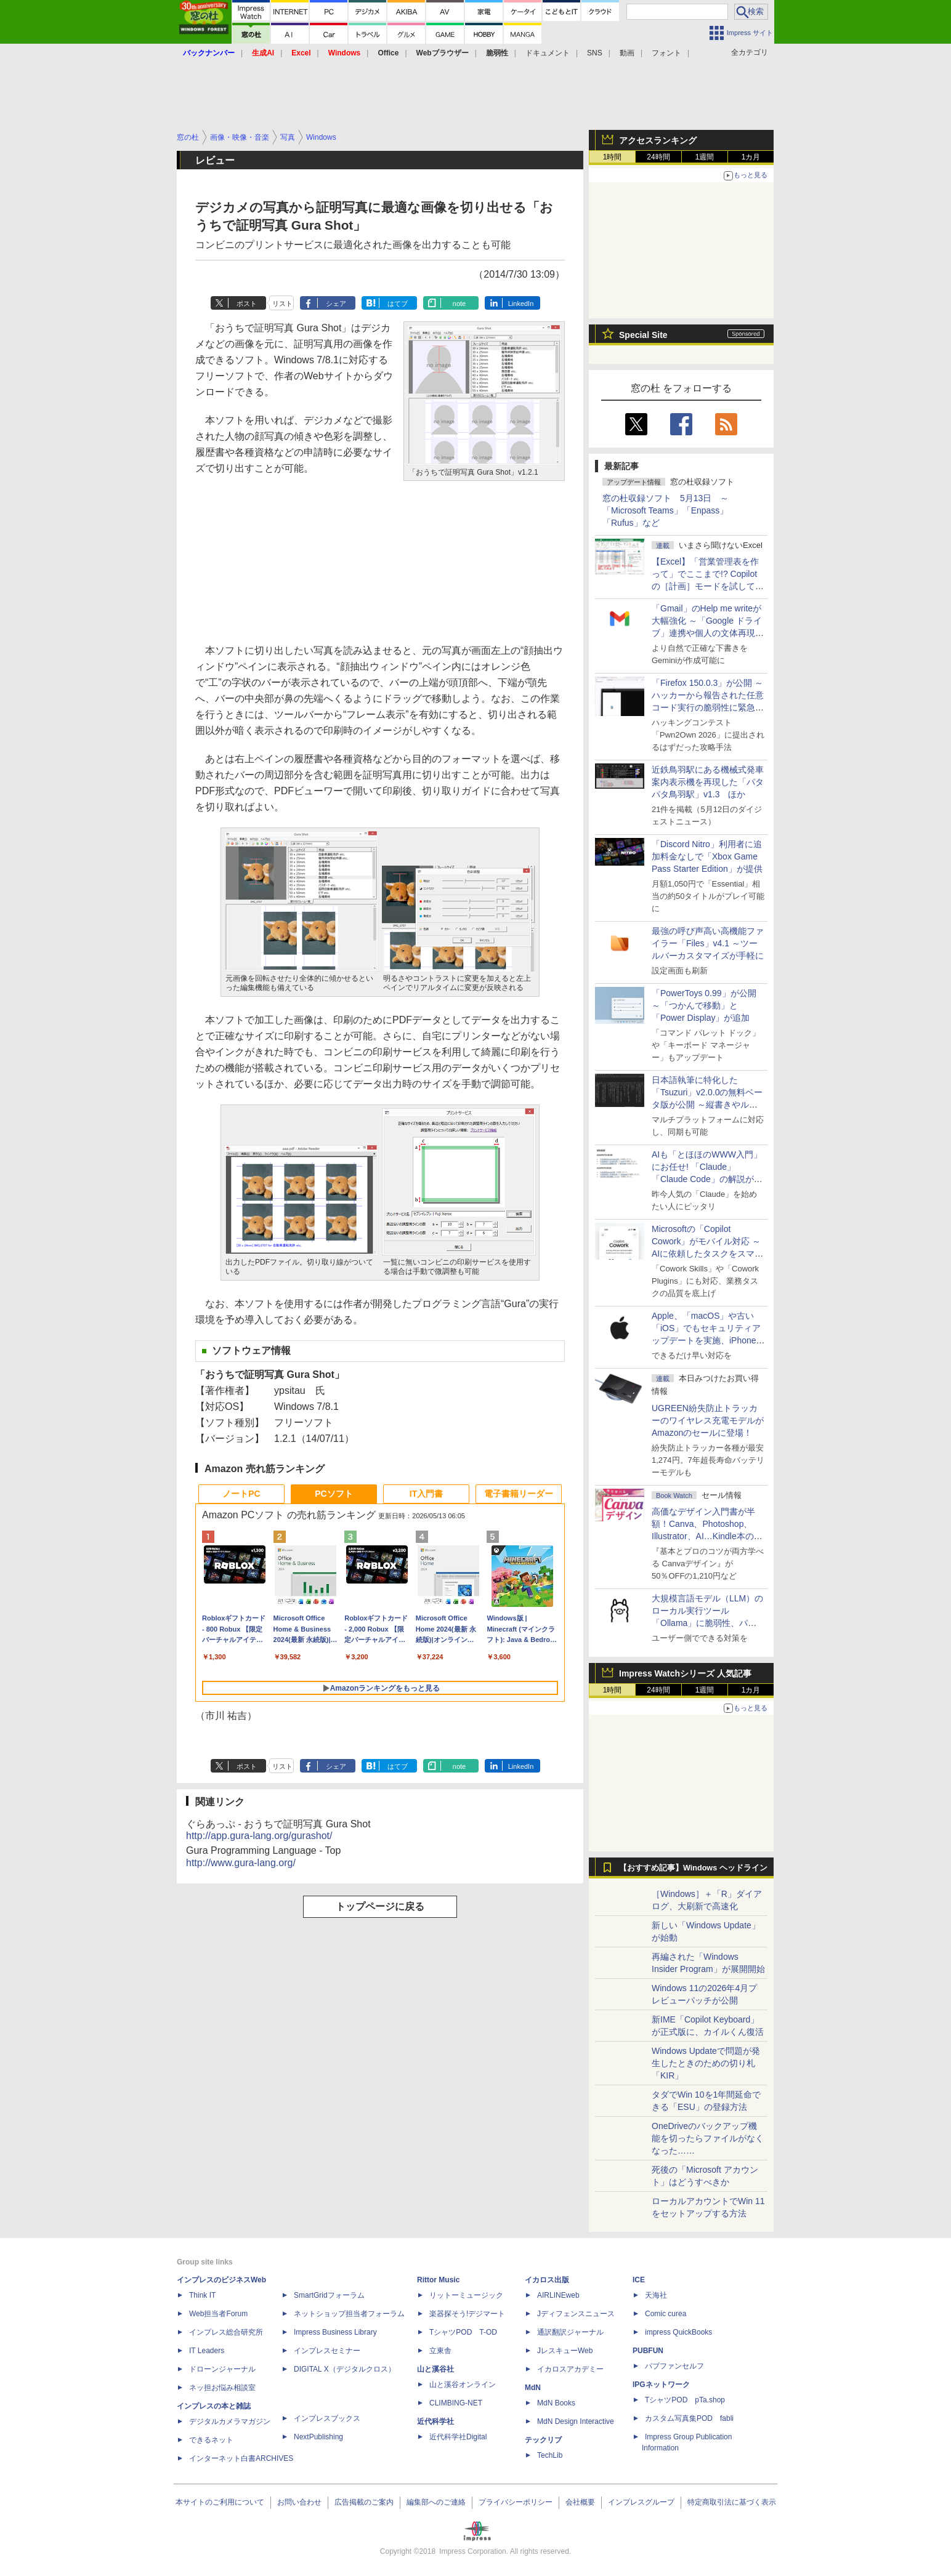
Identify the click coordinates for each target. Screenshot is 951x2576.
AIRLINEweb (558, 2295)
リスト (282, 303)
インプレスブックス (327, 2418)
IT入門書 (426, 1494)
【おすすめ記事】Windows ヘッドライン (693, 1868)
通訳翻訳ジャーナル (570, 2332)
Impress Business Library (335, 2332)
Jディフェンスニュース (576, 2313)
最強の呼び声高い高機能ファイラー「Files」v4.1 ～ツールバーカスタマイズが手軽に (708, 943)
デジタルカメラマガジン (229, 2421)
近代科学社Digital (458, 2437)
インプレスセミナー (327, 2350)
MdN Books (556, 2403)
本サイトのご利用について (220, 2502)
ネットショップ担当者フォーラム (349, 2313)
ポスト (247, 303)
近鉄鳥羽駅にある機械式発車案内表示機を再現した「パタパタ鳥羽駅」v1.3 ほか (708, 782)
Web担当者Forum (218, 2313)
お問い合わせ (299, 2502)
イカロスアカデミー (570, 2369)
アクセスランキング (658, 140)
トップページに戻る (380, 1906)
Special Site (643, 335)
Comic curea (665, 2313)
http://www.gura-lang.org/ (241, 1863)
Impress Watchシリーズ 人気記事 (685, 1673)
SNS (594, 53)
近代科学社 (435, 2421)
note (459, 303)
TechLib (549, 2455)
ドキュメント (547, 53)
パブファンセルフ (674, 2366)
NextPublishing (318, 2437)
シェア (336, 303)
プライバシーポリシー (515, 2502)
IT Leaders (206, 2350)
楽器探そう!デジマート (467, 2313)
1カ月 (751, 157)
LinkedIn (521, 303)
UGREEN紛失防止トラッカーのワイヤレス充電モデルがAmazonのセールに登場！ (708, 1420)
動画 (627, 53)
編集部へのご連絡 (436, 2502)
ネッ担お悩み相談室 (222, 2387)
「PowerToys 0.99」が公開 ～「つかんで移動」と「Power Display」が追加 (704, 1005)
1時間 (612, 157)
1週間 (704, 157)
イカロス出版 (547, 2280)
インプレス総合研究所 (226, 2332)
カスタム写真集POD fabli (689, 2418)
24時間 (658, 157)
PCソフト (333, 1494)
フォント (666, 53)
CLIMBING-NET (455, 2403)
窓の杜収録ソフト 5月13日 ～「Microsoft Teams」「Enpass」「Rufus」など (665, 510)
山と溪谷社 (435, 2369)
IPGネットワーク (661, 2384)
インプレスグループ (641, 2502)
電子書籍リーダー (518, 1494)
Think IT (202, 2295)
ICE (639, 2280)
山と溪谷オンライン (462, 2384)
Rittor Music (438, 2280)
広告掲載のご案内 (364, 2502)
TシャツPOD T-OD (463, 2332)
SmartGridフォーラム (329, 2295)
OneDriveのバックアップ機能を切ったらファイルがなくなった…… (708, 2138)
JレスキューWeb (565, 2350)
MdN (533, 2387)
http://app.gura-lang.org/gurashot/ (259, 1835)
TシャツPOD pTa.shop (685, 2400)
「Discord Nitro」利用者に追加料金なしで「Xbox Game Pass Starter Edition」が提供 (707, 856)
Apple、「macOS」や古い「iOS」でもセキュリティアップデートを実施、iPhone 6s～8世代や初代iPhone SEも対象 (706, 1340)
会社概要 (580, 2502)
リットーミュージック (466, 2295)
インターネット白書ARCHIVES (241, 2458)
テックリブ (543, 2440)
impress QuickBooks (678, 2332)
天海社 (656, 2295)
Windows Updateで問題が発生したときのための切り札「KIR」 (706, 2063)
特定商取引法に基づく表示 (731, 2502)
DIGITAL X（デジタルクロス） (344, 2369)
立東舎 (440, 2350)
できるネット (211, 2440)
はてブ (397, 303)
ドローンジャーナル (222, 2369)
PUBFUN (648, 2350)
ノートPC (241, 1494)
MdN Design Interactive (575, 2421)
